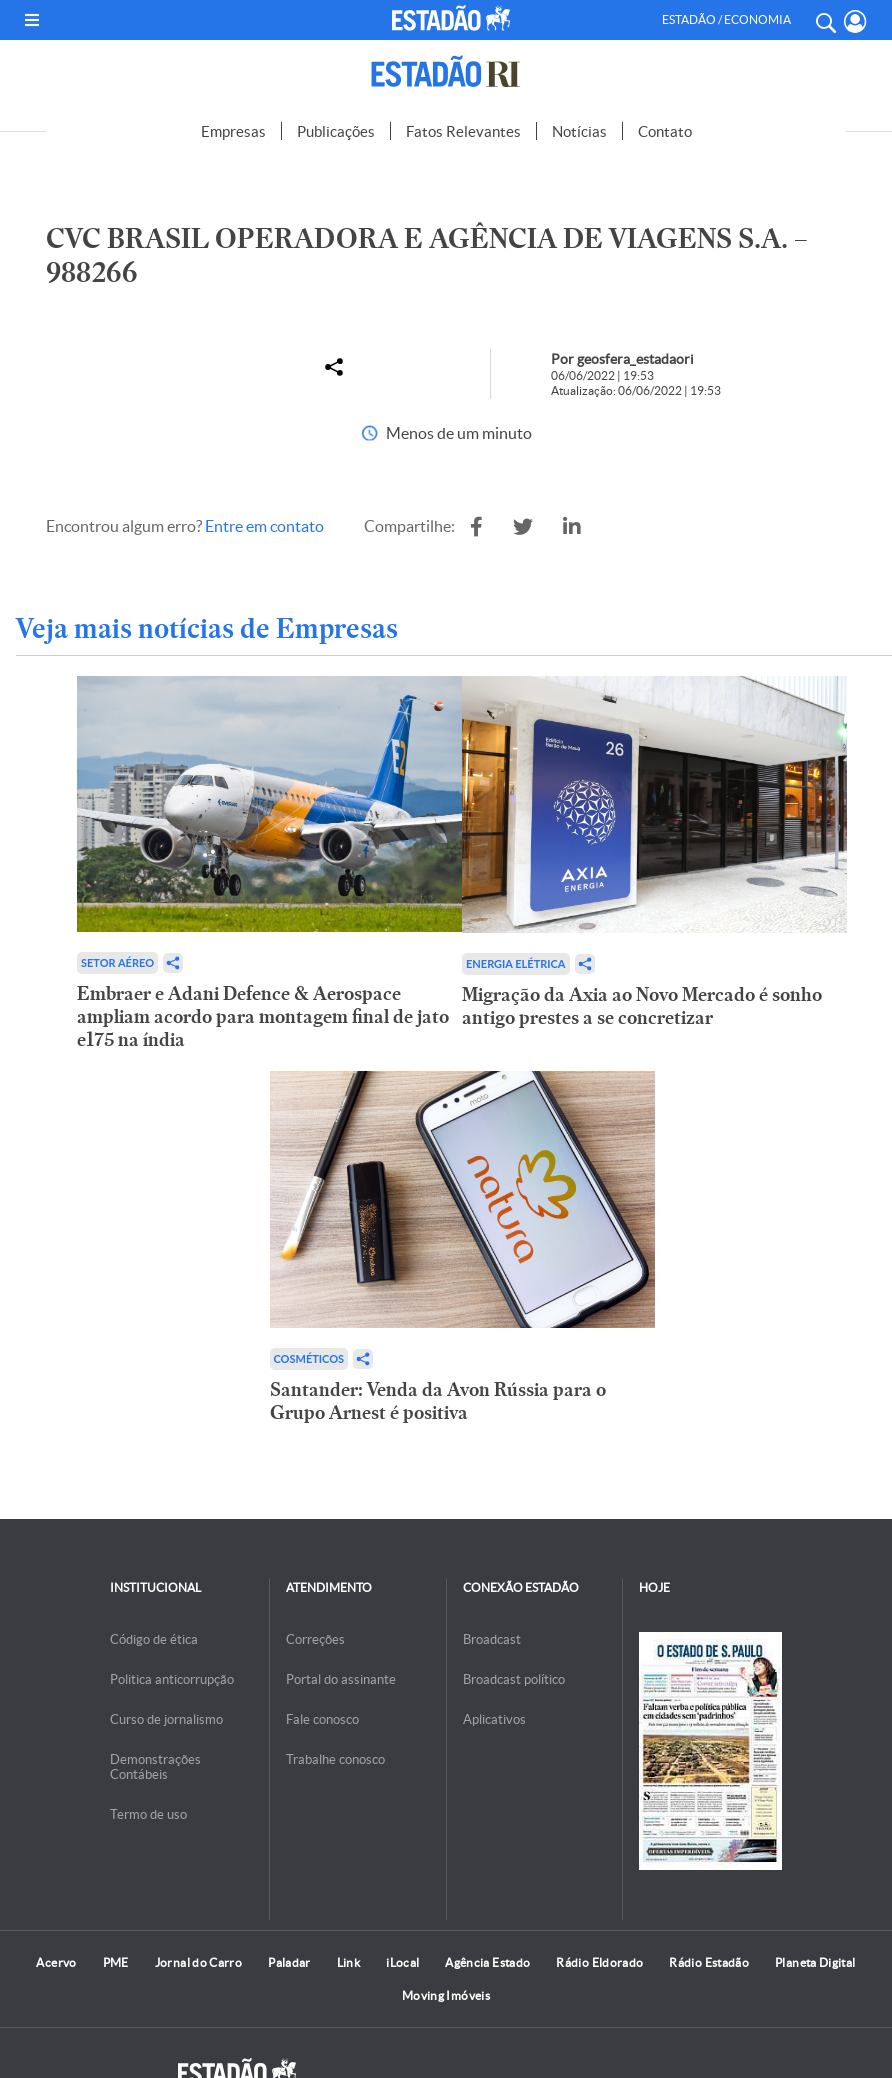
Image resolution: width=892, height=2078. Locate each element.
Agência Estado (487, 1962)
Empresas (233, 131)
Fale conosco (322, 1719)
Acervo (56, 1962)
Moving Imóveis (446, 1995)
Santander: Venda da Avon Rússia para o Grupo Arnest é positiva (438, 1401)
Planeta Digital (815, 1962)
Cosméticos (309, 1358)
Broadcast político (514, 1679)
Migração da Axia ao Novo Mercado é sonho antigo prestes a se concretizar (642, 1006)
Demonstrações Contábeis (155, 1767)
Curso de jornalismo (166, 1719)
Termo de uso (148, 1814)
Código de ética (154, 1639)
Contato (665, 131)
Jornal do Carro (198, 1962)
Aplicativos (494, 1719)
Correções (315, 1639)
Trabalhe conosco (335, 1759)
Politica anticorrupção (172, 1679)
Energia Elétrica (516, 963)
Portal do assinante (341, 1679)
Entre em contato (264, 526)
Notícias (579, 131)
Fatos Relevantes (463, 131)
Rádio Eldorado (599, 1962)
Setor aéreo (117, 962)
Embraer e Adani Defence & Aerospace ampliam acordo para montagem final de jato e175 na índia (263, 1016)
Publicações (336, 131)
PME (116, 1962)
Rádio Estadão (709, 1962)
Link (348, 1962)
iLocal (402, 1962)
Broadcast (492, 1639)
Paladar (289, 1962)
